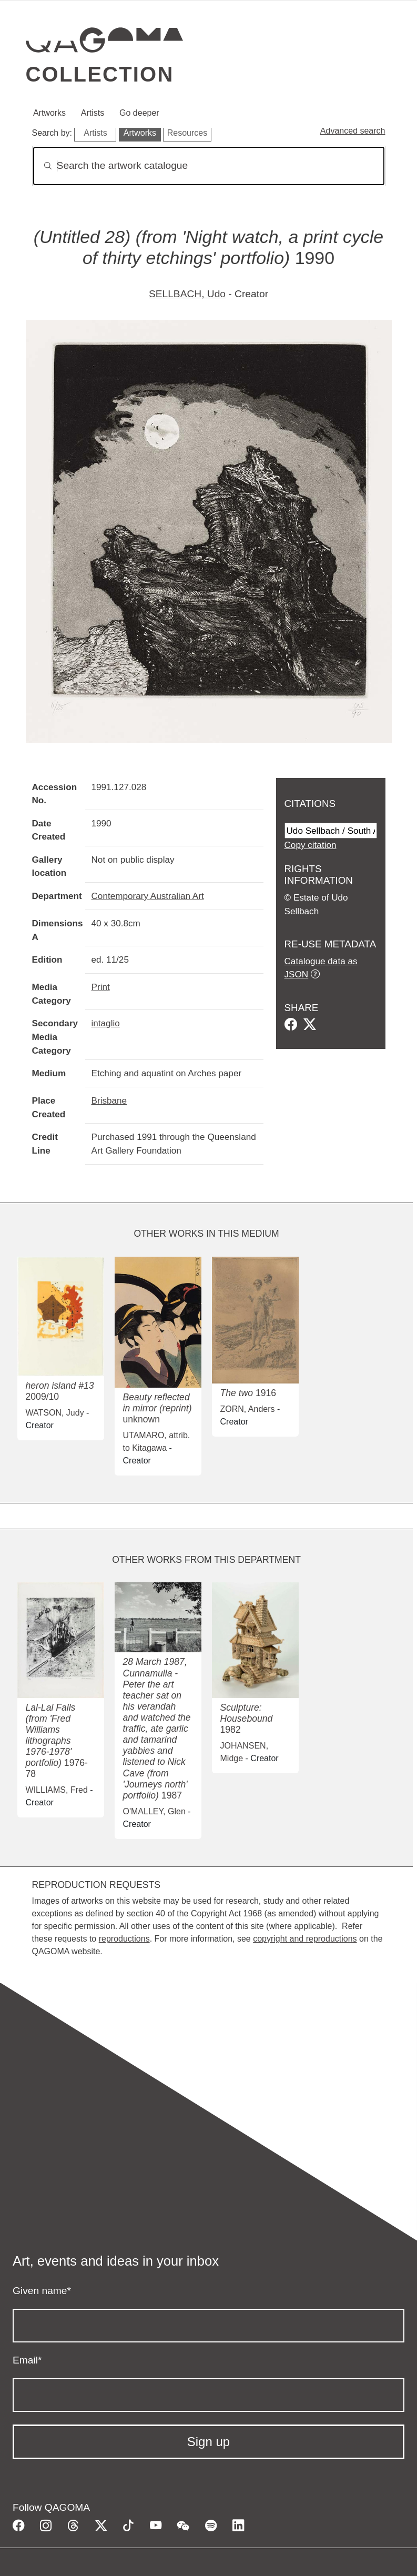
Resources (187, 132)
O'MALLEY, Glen (154, 1811)
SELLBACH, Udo (187, 293)
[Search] (208, 166)
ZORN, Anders (247, 1409)
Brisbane (109, 1100)
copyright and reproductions (305, 1938)
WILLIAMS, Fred (57, 1789)
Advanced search (352, 130)
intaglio (105, 1023)
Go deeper (139, 112)
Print (100, 987)
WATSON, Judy (55, 1412)
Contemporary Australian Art (147, 896)
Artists (92, 112)
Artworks (49, 112)
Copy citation (310, 845)
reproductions (124, 1938)
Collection (100, 74)
